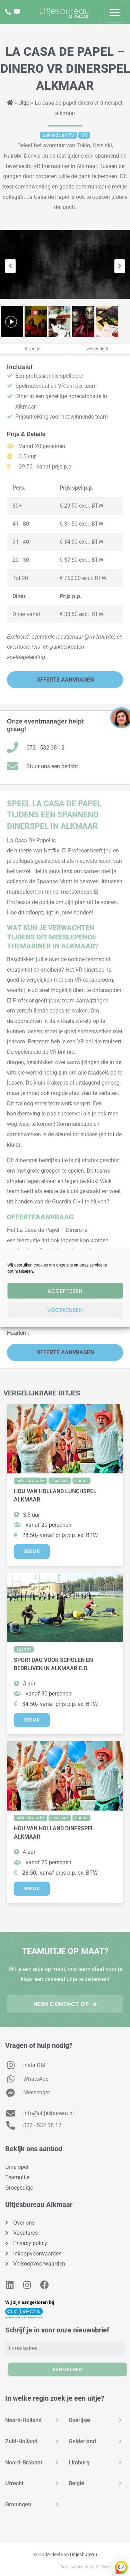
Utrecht (14, 2483)
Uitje (23, 102)
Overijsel (79, 2420)
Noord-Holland (23, 2420)
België (76, 2483)
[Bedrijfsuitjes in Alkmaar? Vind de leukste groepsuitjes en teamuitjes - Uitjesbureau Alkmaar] (64, 12)
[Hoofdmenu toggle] (114, 12)
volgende (97, 348)
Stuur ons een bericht (52, 766)
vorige (32, 348)
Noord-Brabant (23, 2462)
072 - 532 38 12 (45, 747)
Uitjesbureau (83, 2554)
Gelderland (82, 2441)
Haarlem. (19, 1333)
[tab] (33, 2420)
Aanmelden (67, 2369)
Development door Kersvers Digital (92, 2567)
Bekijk (32, 1551)
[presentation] (10, 266)
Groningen (18, 2504)
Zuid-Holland (21, 2441)
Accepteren (65, 1290)
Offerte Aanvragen (65, 679)
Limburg (79, 2462)
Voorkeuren (65, 1309)
